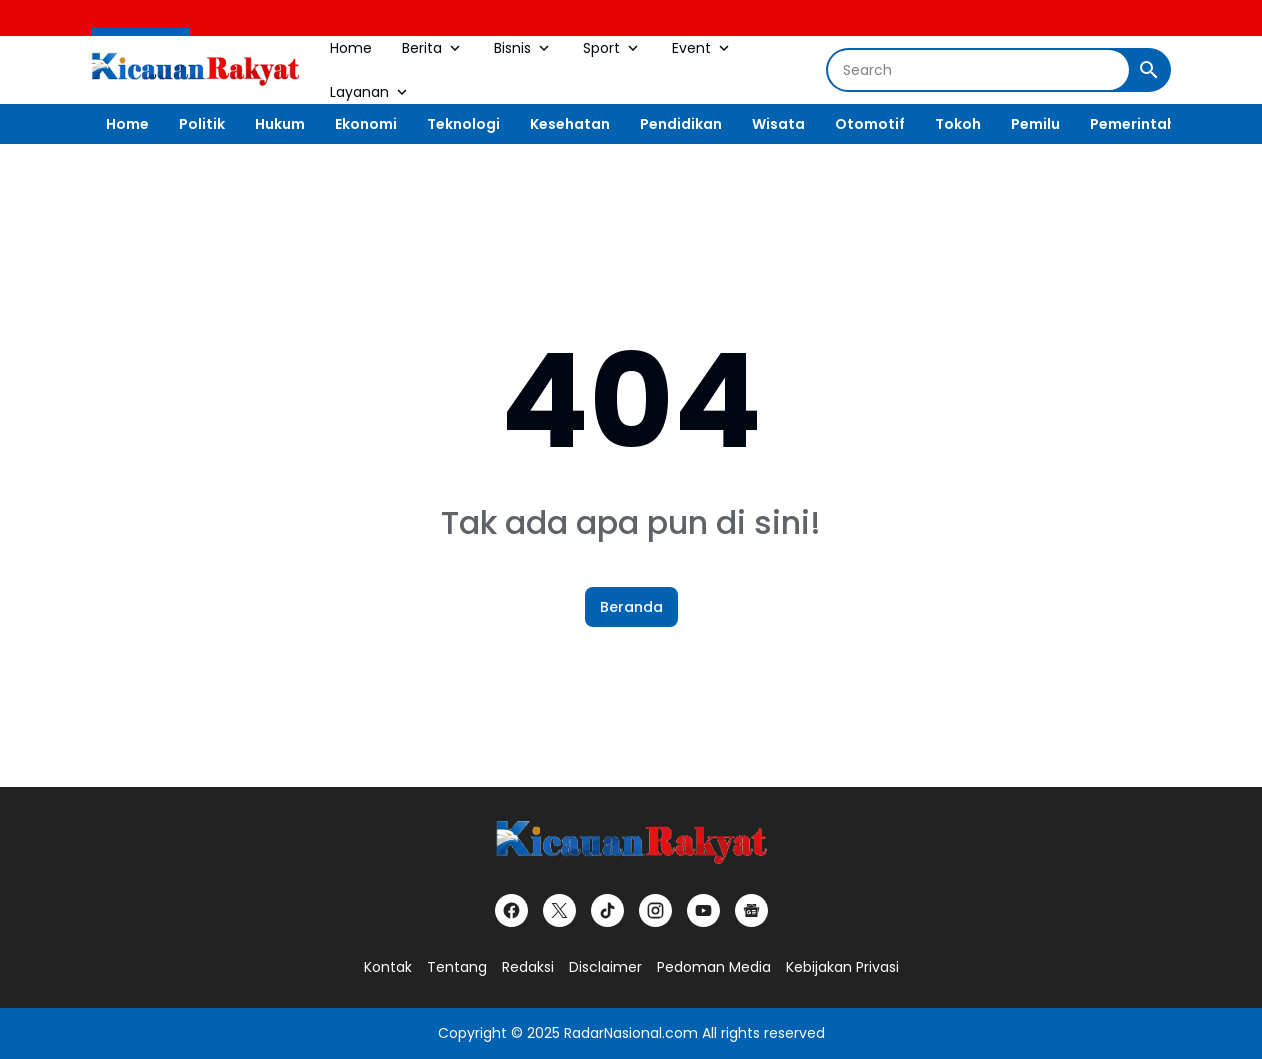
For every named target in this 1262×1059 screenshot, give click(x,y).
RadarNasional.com (631, 1033)
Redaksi (528, 967)
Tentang (457, 967)
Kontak (388, 967)
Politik (202, 124)
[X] (559, 910)
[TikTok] (607, 910)
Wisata (778, 124)
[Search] (978, 70)
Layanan (370, 92)
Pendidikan (681, 124)
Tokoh (958, 124)
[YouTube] (703, 910)
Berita (433, 48)
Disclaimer (605, 967)
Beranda (631, 607)
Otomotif (870, 124)
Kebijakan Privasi (842, 967)
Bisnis (523, 48)
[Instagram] (655, 910)
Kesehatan (570, 124)
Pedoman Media (714, 967)
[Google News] (751, 910)
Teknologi (463, 124)
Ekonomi (366, 124)
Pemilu (1035, 124)
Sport (612, 48)
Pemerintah (1133, 124)
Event (702, 48)
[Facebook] (511, 910)
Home (351, 48)
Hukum (280, 124)
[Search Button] (1149, 70)
